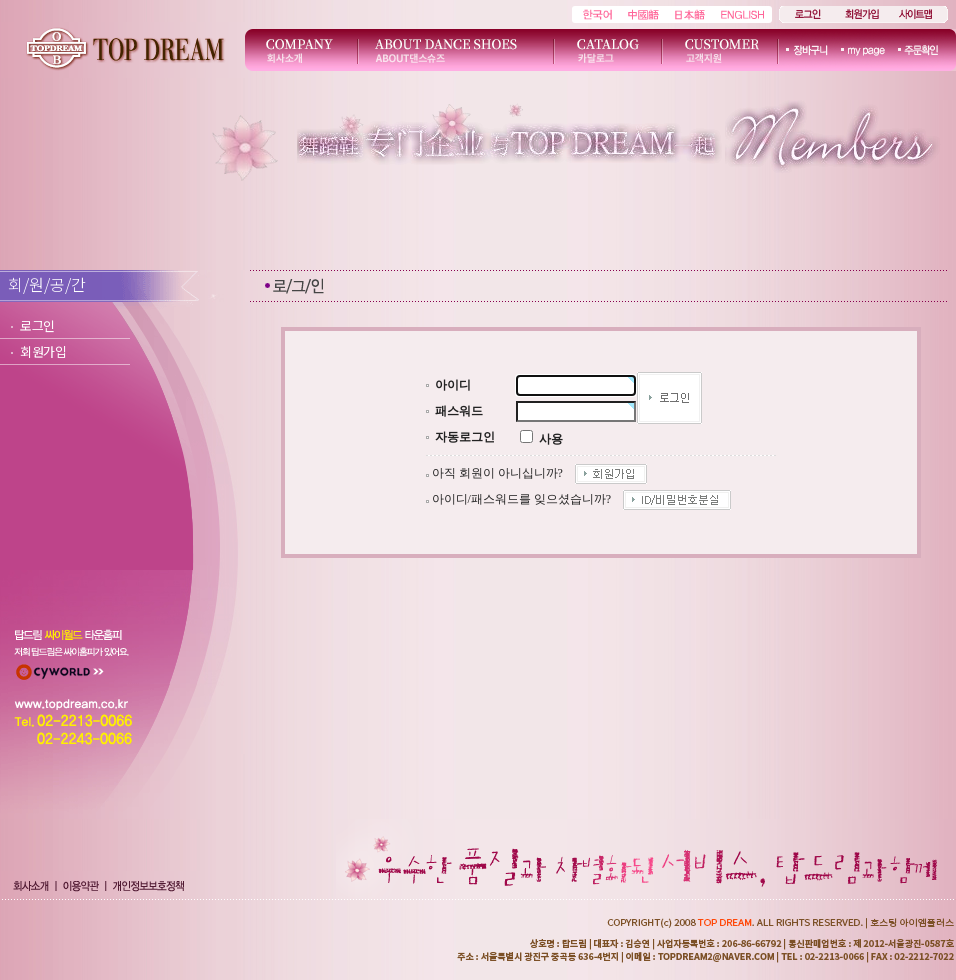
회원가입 (43, 351)
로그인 (37, 325)
